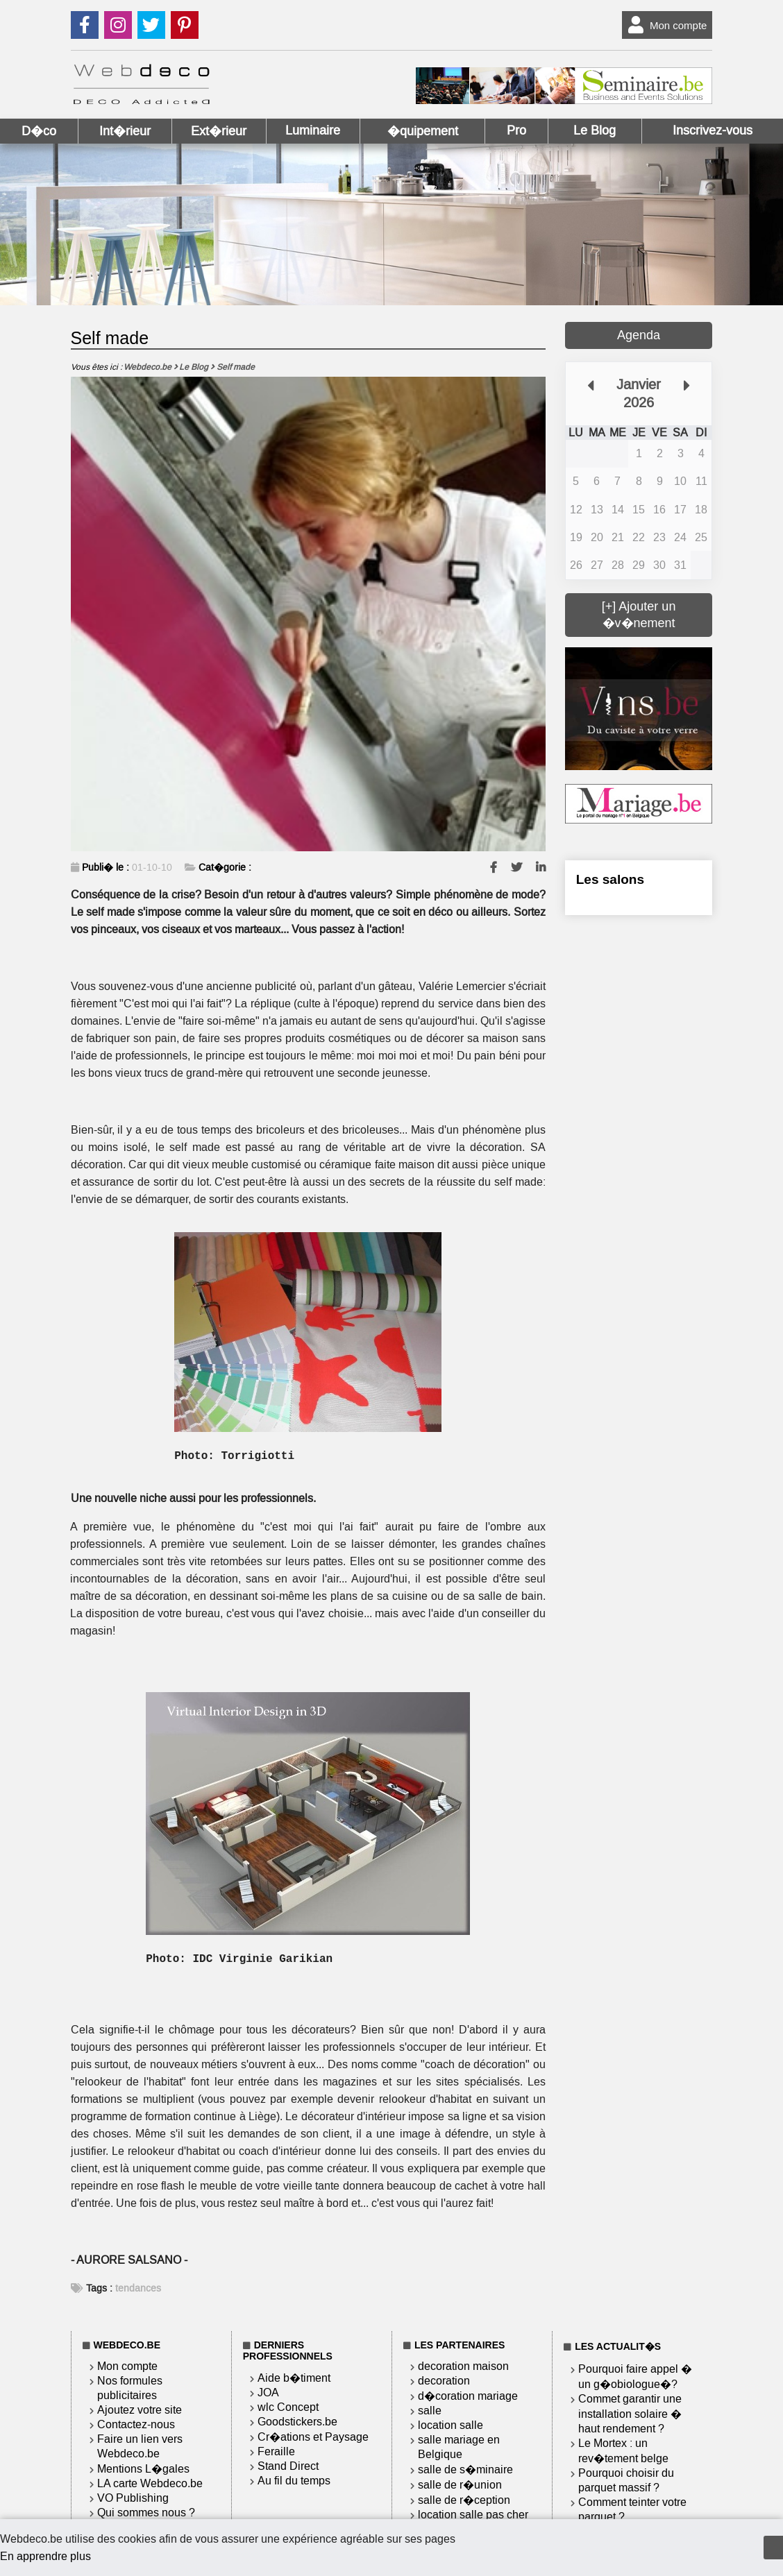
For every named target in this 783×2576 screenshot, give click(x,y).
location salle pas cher (473, 2514)
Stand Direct (288, 2466)
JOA (268, 2392)
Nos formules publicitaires (129, 2388)
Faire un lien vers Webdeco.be (140, 2446)
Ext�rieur (218, 131)
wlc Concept (288, 2407)
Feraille (276, 2451)
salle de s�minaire (465, 2469)
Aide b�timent (294, 2378)
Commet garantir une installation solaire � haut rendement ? (630, 2413)
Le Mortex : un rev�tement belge (623, 2451)
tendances (138, 2288)
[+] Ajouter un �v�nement (639, 614)
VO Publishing (133, 2498)
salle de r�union (460, 2484)
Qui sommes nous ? (146, 2512)
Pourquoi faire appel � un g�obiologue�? (635, 2376)
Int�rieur (125, 131)
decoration (444, 2380)
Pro (516, 130)
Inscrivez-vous (712, 130)
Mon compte (664, 25)
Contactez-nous (136, 2424)
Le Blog (594, 130)
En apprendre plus (45, 2556)
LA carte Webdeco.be (150, 2483)
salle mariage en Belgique (459, 2447)
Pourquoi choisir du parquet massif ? (626, 2480)
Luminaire (312, 130)
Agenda (638, 335)
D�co (39, 131)
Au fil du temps (294, 2480)
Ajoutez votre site (139, 2410)
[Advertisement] (639, 1156)
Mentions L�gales (143, 2469)
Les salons (610, 879)
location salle (450, 2425)
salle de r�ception (464, 2500)
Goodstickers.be (297, 2421)
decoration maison (463, 2366)
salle (429, 2410)
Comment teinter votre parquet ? (632, 2509)
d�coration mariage (468, 2396)
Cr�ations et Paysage (313, 2437)
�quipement (422, 131)
